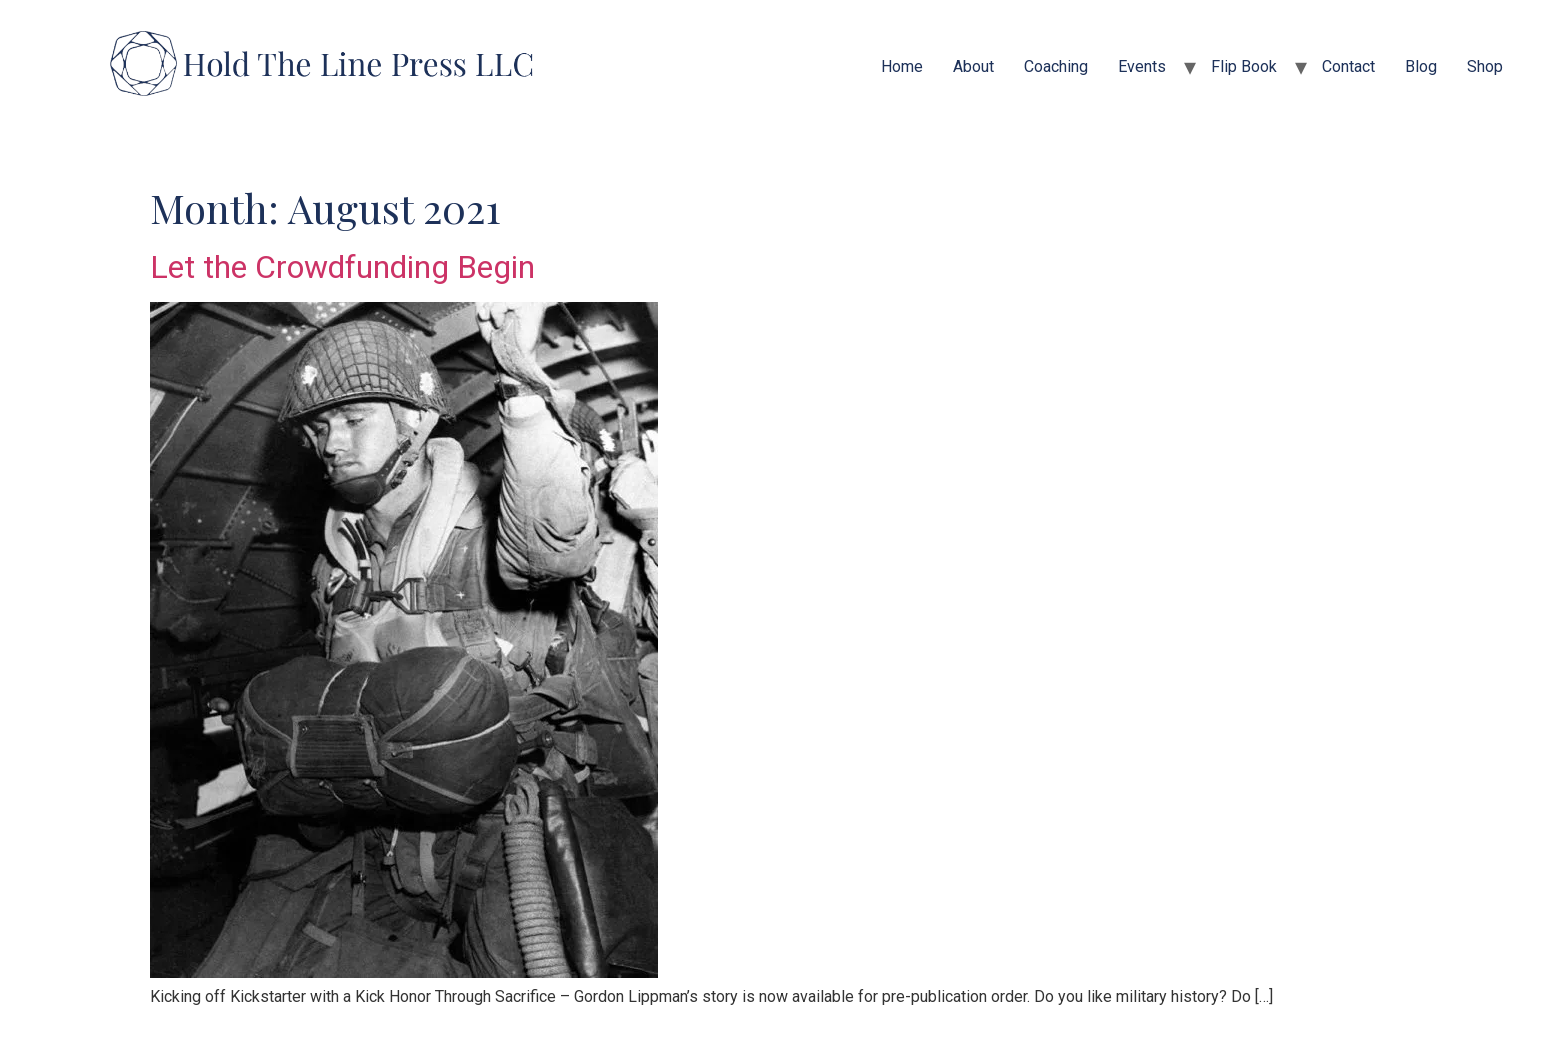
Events (1142, 66)
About (973, 66)
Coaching (1056, 66)
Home (902, 66)
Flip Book (1244, 66)
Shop (1485, 66)
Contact (1348, 66)
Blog (1421, 66)
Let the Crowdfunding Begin (342, 267)
